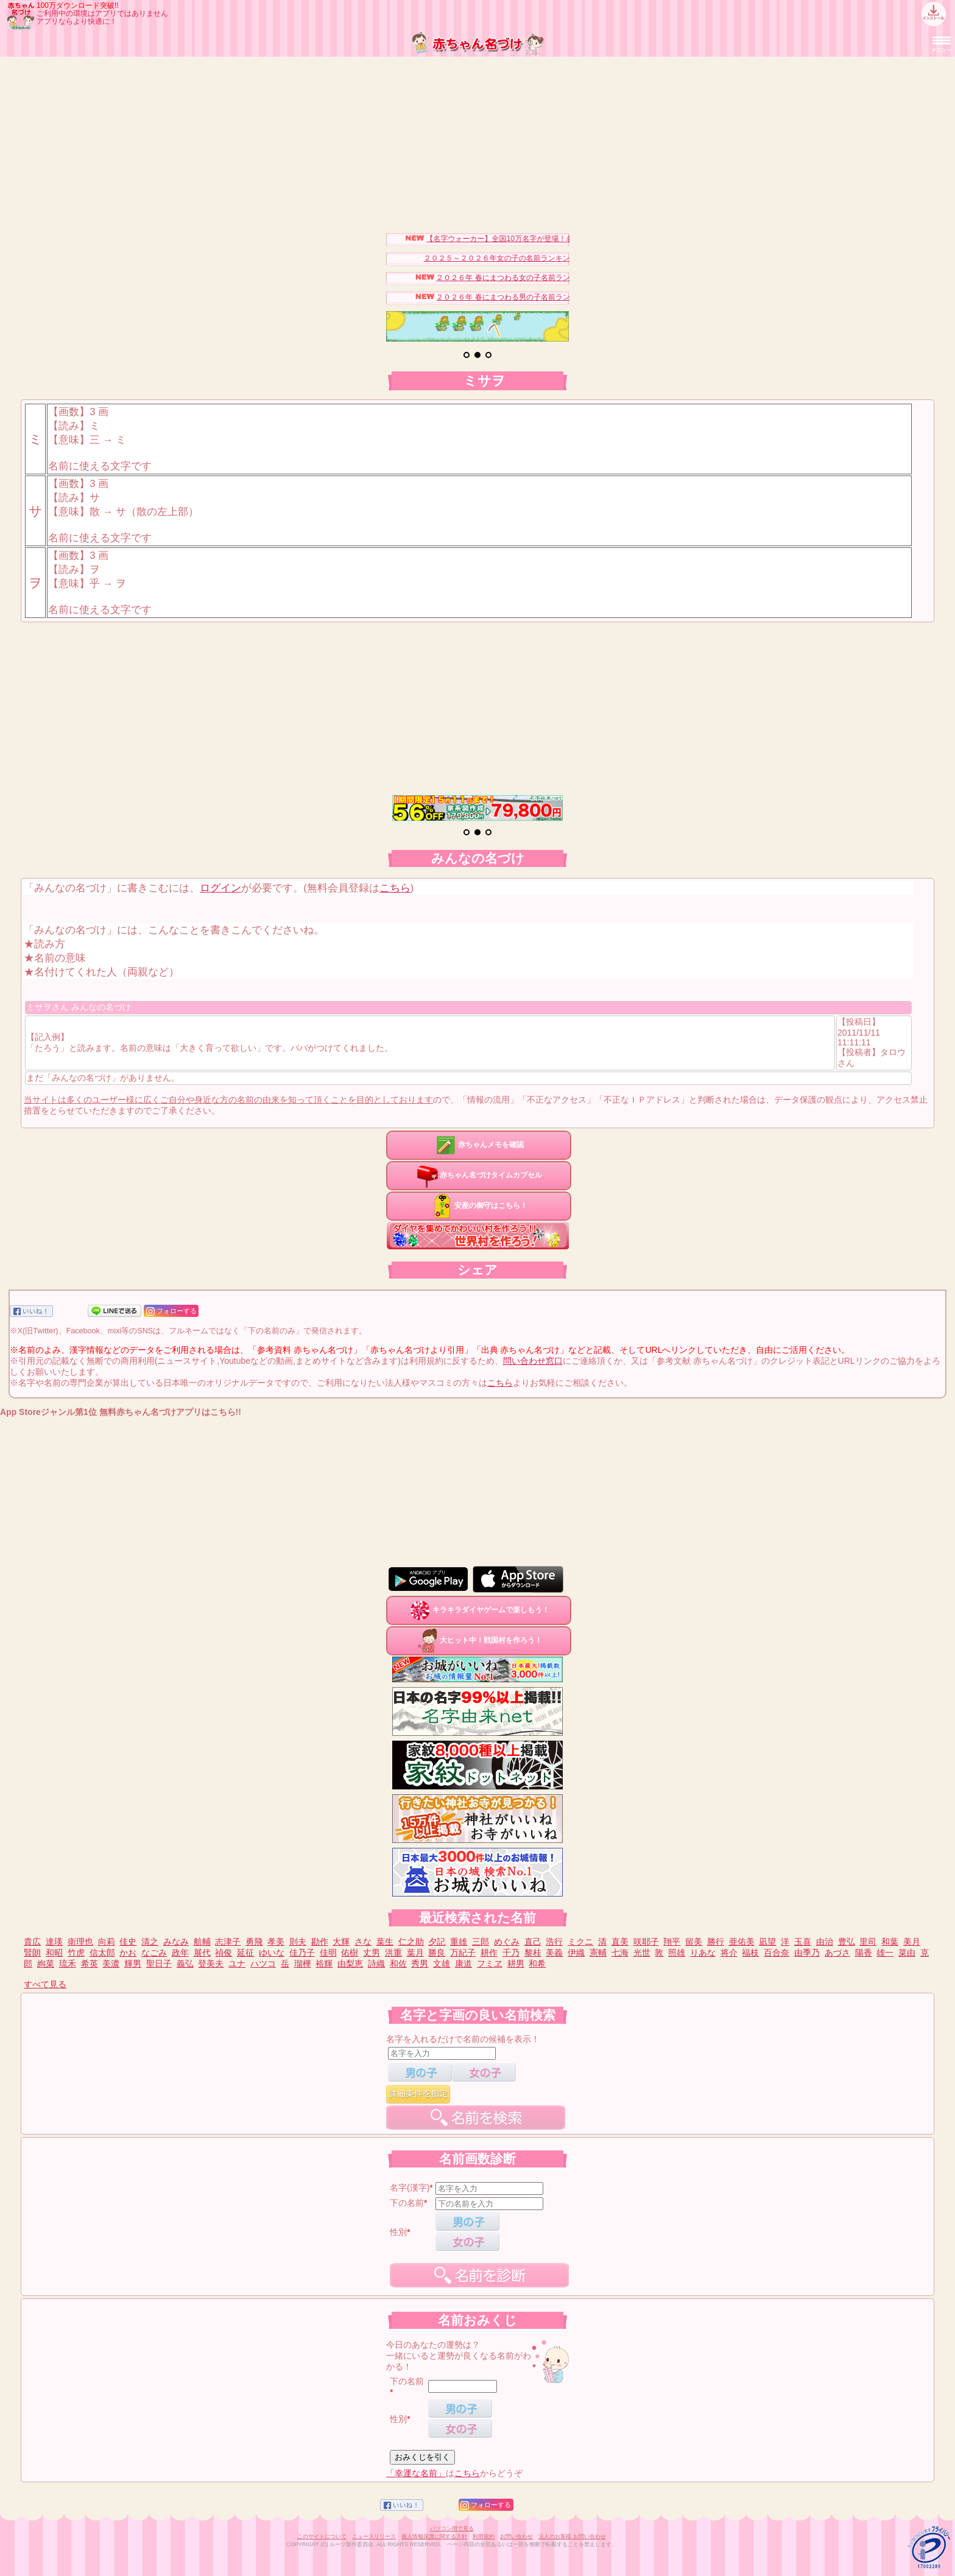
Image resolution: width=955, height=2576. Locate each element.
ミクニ (580, 1941)
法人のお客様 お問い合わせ (572, 2536)
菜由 (906, 1952)
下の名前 (407, 2203)
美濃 (110, 1963)
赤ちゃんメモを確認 (479, 1144)
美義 (554, 1952)
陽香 (863, 1952)
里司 (867, 1941)
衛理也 (80, 1941)
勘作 (319, 1941)
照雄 (676, 1952)
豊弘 (846, 1941)
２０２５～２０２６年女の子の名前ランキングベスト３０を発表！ (548, 258)
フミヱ (489, 1963)
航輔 (202, 1941)
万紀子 (463, 1952)
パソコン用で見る (452, 2528)
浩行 (554, 1941)
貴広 (32, 1941)
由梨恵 (350, 1963)
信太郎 (102, 1952)
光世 (641, 1952)
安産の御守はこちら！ (478, 1205)
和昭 (54, 1952)
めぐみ (507, 1941)
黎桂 (532, 1952)
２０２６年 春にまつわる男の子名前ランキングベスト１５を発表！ (563, 297)
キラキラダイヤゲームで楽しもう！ (478, 1610)
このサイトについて (322, 2536)
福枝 (750, 1952)
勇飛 (254, 1941)
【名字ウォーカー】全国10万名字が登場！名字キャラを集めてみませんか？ (567, 238)
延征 (245, 1952)
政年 (180, 1952)
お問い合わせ (516, 2536)
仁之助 (411, 1941)
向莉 (106, 1941)
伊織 (576, 1952)
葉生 (384, 1941)
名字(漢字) (409, 2187)
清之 (149, 1941)
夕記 (436, 1941)
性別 (398, 2232)
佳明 (328, 1952)
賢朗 (32, 1952)
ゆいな (271, 1952)
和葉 (889, 1941)
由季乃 (807, 1952)
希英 (89, 1963)
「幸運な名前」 (416, 2473)
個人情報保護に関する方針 (434, 2536)
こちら (395, 888)
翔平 (671, 1941)
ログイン (220, 888)
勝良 (436, 1952)
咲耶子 (646, 1941)
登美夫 (211, 1963)
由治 (824, 1941)
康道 (463, 1963)
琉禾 (67, 1963)
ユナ (236, 1963)
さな (363, 1941)
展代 (202, 1952)
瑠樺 (302, 1963)
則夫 (297, 1941)
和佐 (398, 1963)
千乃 (511, 1952)
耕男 (515, 1963)
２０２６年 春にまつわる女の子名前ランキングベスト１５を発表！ (563, 277)
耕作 (489, 1952)
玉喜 (802, 1941)
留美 (693, 1941)
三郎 (480, 1941)
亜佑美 (742, 1941)
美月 (911, 1941)
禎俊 (223, 1952)
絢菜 (45, 1963)
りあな (703, 1952)
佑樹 (349, 1952)
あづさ (837, 1952)
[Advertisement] (477, 142)
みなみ (176, 1941)
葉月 (415, 1952)
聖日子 (159, 1963)
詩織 (376, 1963)
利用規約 (484, 2536)
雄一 (884, 1952)
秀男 (419, 1963)
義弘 (185, 1963)
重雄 (458, 1941)
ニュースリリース (374, 2536)
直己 (532, 1941)
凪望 (767, 1941)
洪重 (393, 1952)
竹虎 (76, 1952)
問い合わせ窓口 (533, 1361)
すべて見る (45, 1984)
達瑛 (54, 1941)
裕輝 (324, 1963)
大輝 (341, 1941)
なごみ (154, 1952)
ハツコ (263, 1963)
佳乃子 (302, 1952)
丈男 (371, 1952)
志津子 (228, 1941)
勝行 (715, 1941)
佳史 (127, 1941)
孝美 (275, 1941)
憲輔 (598, 1952)
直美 (620, 1941)
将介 (729, 1952)
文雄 (441, 1963)
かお (127, 1952)
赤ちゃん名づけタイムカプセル (478, 1175)
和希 (537, 1963)
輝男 (132, 1963)
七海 (620, 1952)
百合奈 (776, 1952)
